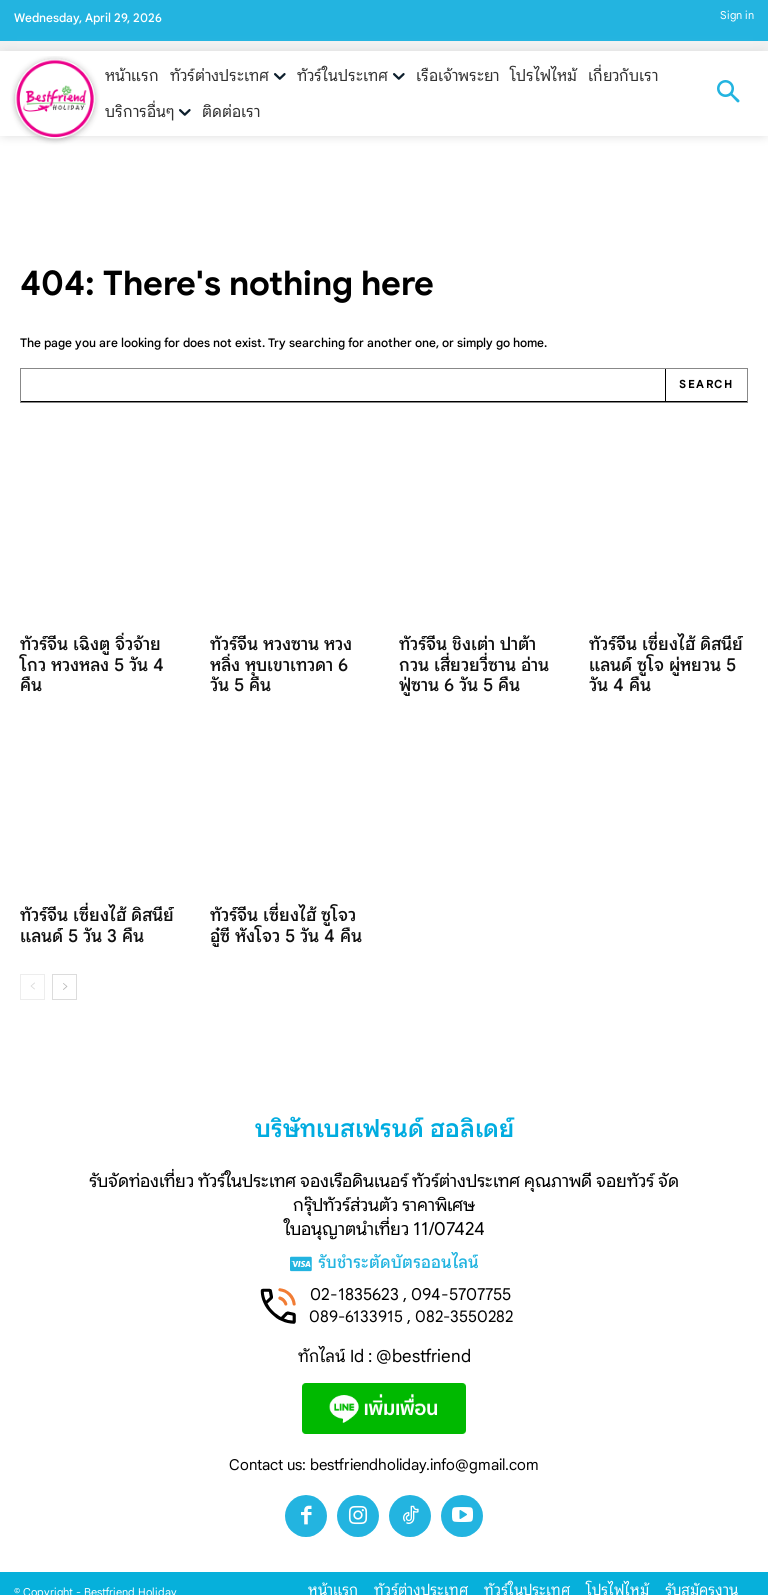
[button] (728, 94)
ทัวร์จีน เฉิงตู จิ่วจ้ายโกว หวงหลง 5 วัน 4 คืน (90, 649)
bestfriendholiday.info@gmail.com (424, 1432)
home (528, 342)
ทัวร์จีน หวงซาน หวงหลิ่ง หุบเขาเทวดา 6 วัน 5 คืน (285, 649)
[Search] (706, 385)
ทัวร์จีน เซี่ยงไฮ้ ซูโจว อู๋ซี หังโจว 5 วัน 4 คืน (283, 893)
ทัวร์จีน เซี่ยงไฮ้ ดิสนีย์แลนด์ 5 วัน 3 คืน (85, 893)
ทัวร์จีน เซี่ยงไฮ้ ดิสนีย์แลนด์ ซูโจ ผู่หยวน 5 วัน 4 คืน (668, 658)
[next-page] (64, 953)
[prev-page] (32, 953)
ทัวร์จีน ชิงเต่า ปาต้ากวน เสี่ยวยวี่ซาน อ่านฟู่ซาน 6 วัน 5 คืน (471, 658)
